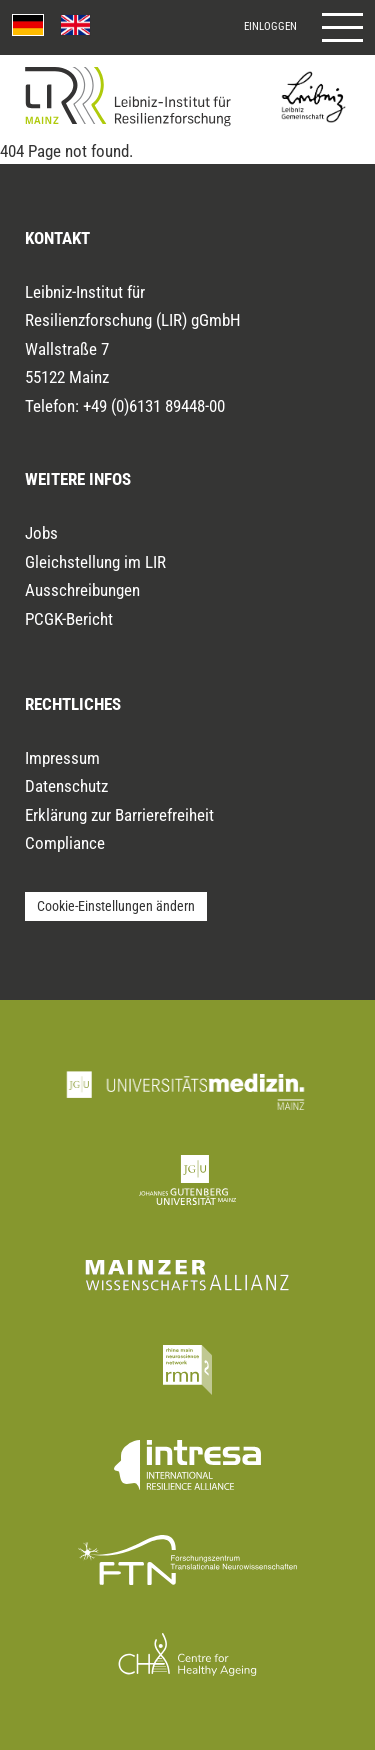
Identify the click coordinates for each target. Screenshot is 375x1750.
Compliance (65, 843)
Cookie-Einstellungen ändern (116, 906)
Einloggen (270, 26)
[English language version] (76, 25)
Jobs (41, 533)
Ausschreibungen (82, 590)
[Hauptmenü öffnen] (342, 27)
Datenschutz (66, 786)
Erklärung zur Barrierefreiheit (119, 815)
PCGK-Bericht (69, 619)
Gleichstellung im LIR (95, 562)
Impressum (62, 758)
